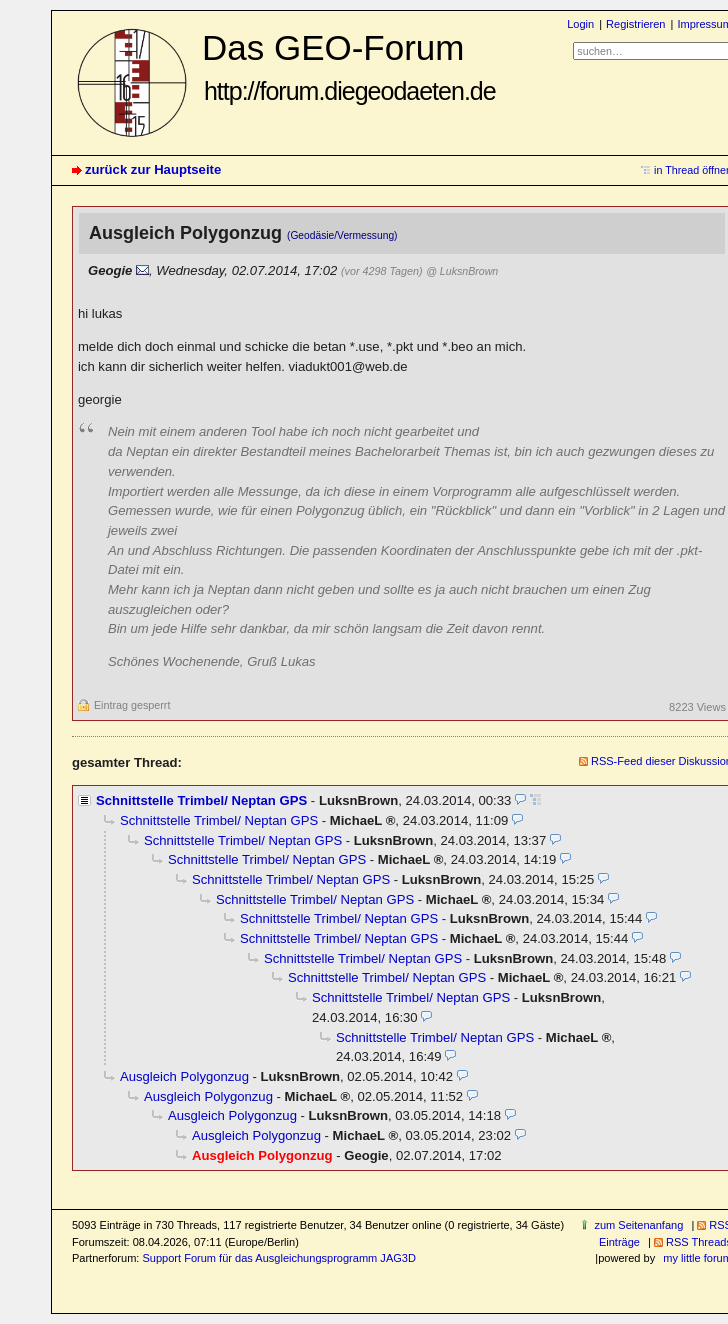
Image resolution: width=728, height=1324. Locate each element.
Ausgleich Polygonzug (184, 1076)
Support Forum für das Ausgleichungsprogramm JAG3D (278, 1258)
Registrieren (635, 24)
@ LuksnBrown (462, 271)
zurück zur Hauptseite (153, 169)
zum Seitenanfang (638, 1225)
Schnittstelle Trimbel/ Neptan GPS (201, 800)
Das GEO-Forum (349, 66)
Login (580, 24)
